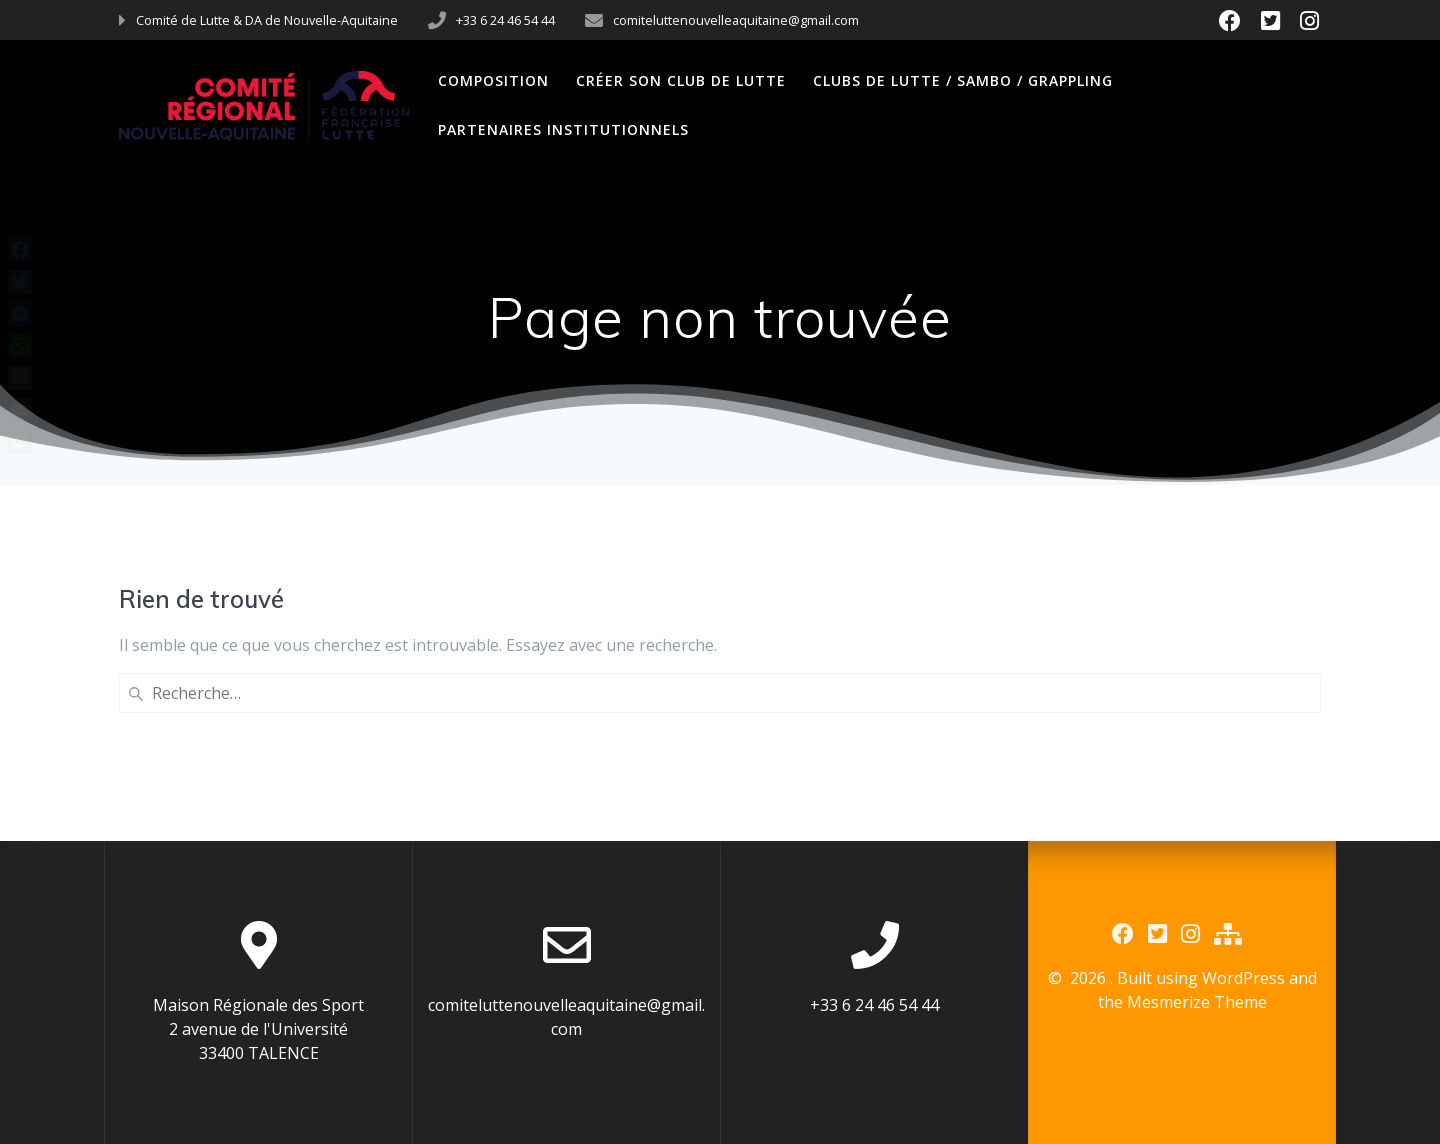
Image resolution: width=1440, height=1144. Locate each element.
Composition (493, 80)
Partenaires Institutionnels (563, 129)
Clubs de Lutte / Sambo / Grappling (963, 80)
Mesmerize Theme (1197, 1002)
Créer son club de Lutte (681, 80)
